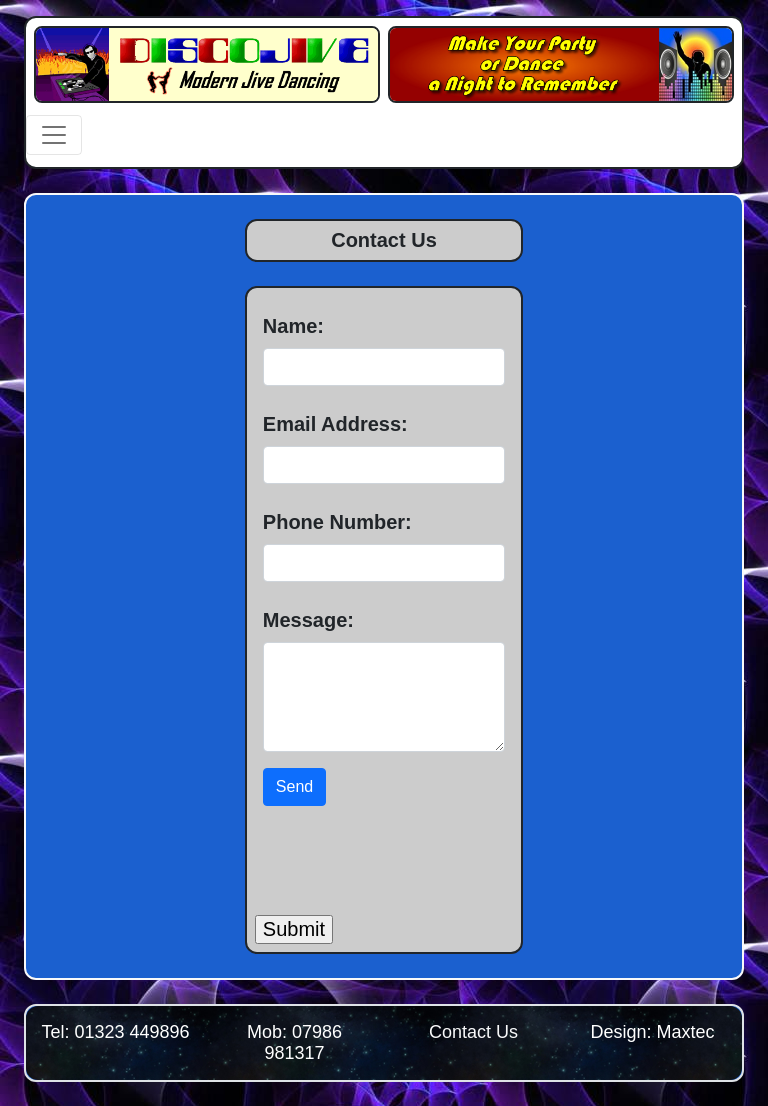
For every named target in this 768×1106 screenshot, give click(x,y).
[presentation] (407, 853)
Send (294, 786)
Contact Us (473, 1032)
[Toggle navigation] (54, 135)
